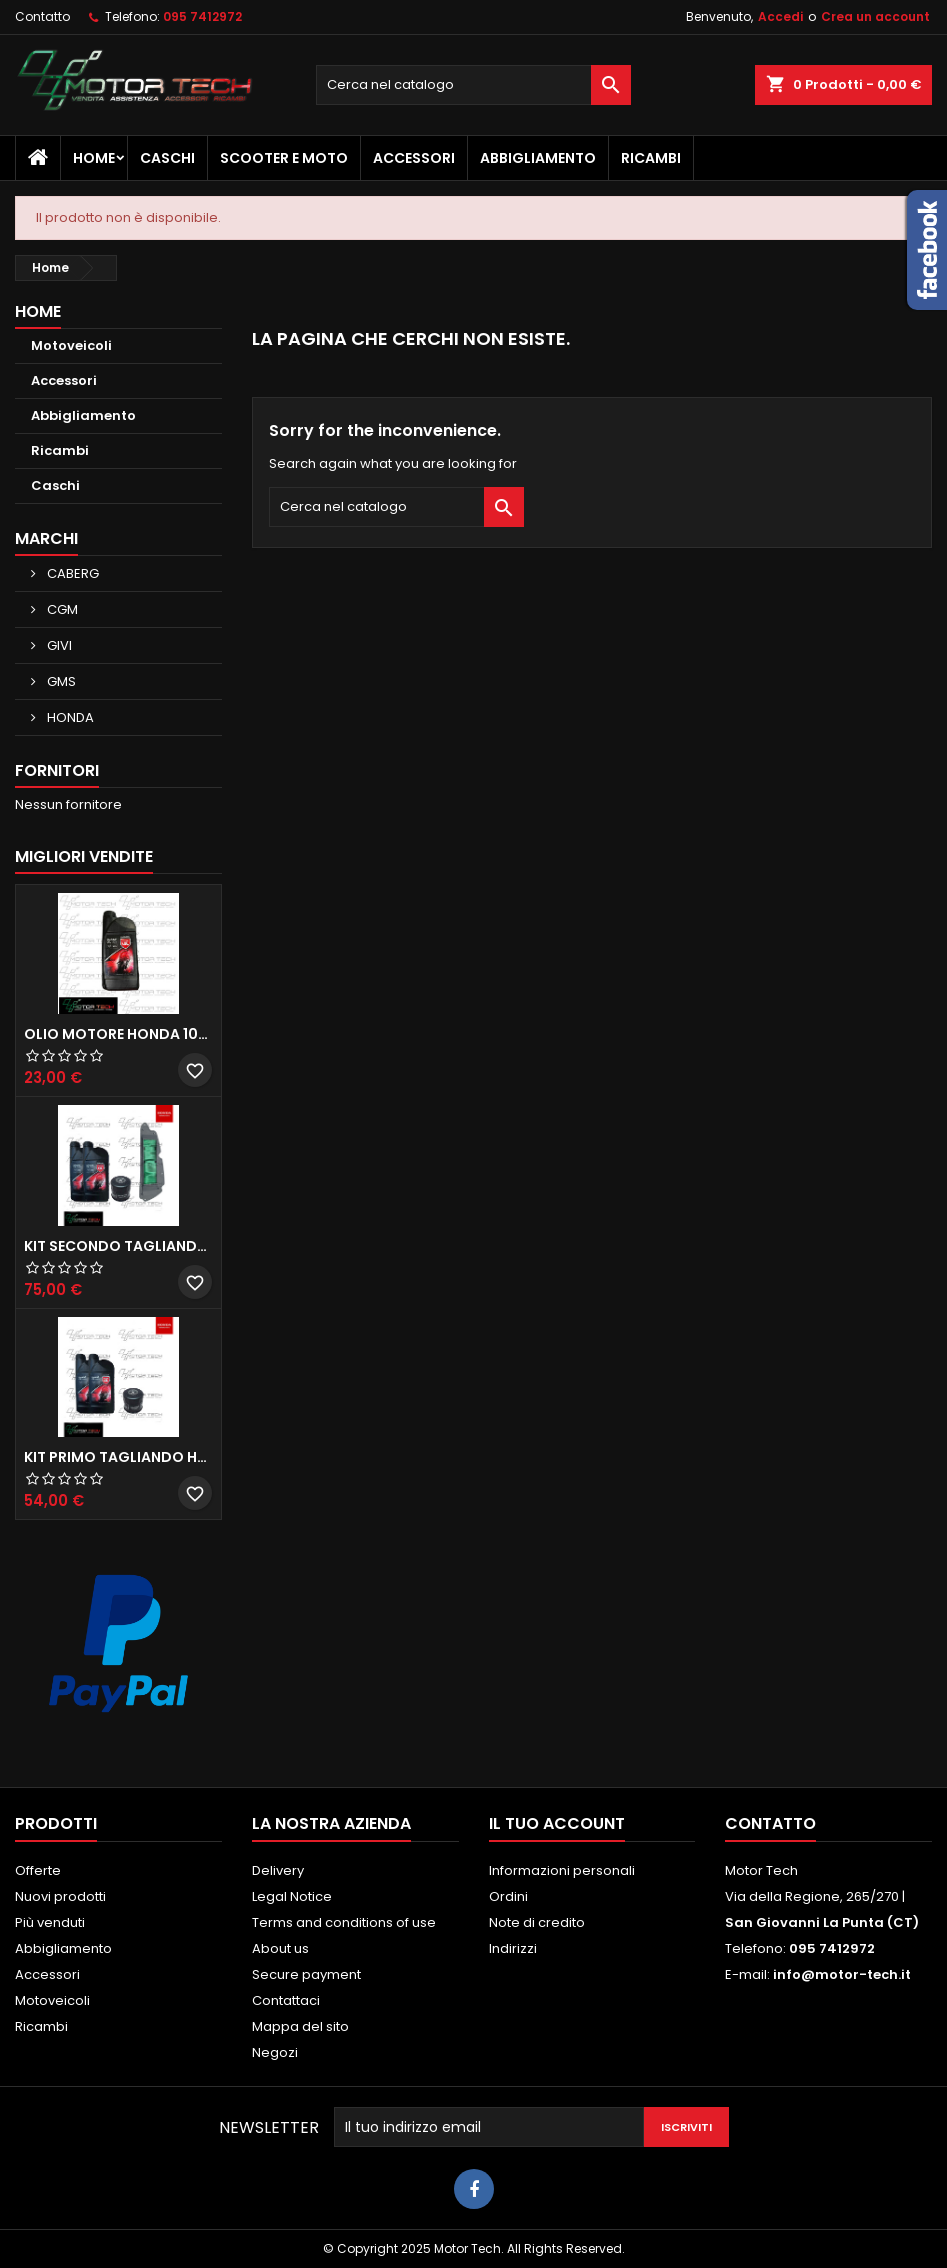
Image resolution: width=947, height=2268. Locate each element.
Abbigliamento (538, 158)
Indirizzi (513, 1948)
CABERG (71, 573)
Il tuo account (557, 1823)
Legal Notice (292, 1896)
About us (280, 1948)
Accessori (414, 158)
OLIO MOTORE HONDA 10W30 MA (118, 1034)
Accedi (780, 16)
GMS (60, 681)
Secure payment (306, 1974)
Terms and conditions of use (344, 1922)
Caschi (167, 158)
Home (94, 158)
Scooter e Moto (284, 158)
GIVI (58, 645)
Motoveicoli (71, 345)
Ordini (508, 1896)
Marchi (46, 538)
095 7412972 (202, 16)
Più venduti (50, 1922)
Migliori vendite (84, 856)
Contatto (42, 16)
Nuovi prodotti (60, 1896)
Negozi (275, 2052)
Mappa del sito (300, 2026)
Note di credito (537, 1922)
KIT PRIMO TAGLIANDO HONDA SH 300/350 (118, 1457)
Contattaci (286, 2000)
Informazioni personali (562, 1870)
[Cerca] (474, 85)
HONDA (69, 717)
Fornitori (57, 770)
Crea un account (875, 16)
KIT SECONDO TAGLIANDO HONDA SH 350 (118, 1246)
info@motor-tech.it (842, 1974)
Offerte (38, 1870)
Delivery (278, 1870)
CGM (61, 609)
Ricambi (651, 158)
